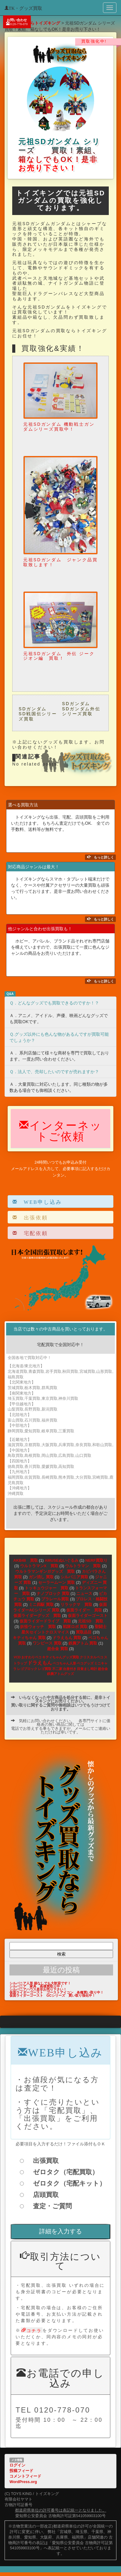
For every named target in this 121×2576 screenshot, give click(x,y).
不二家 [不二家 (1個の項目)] (57, 1669)
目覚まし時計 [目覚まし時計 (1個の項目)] (87, 1669)
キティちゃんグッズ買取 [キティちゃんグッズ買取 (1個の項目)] (60, 1657)
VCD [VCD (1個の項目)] (17, 1657)
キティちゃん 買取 (29, 1638)
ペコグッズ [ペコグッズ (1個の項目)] (85, 1663)
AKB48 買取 (25, 1560)
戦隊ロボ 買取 (75, 1627)
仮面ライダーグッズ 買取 (37, 1616)
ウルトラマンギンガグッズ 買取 (45, 1571)
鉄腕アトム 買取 (82, 1643)
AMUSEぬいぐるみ (61, 1560)
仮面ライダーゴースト (88, 1616)
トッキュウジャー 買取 (46, 1588)
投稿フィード (21, 2471)
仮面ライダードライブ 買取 (45, 1621)
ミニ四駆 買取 (41, 1605)
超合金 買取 (57, 1649)
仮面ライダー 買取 (84, 1610)
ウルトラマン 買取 (83, 1566)
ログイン (17, 2465)
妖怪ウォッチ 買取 (38, 1627)
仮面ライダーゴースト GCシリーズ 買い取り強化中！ (52, 1995)
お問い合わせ (17, 21)
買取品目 (84, 1632)
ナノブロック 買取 (53, 1593)
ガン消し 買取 (41, 1577)
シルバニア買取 (74, 1577)
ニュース (84, 1593)
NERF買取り (96, 1560)
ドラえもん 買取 (67, 1638)
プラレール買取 (55, 1599)
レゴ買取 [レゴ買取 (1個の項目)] (44, 1669)
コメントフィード (25, 2476)
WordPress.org (23, 2482)
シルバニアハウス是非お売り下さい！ (38, 1989)
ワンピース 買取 (47, 1643)
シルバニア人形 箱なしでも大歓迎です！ (40, 1983)
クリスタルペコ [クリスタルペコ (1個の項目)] (91, 1657)
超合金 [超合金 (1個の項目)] (103, 1669)
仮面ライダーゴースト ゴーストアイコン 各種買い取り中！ (56, 1992)
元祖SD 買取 (92, 1621)
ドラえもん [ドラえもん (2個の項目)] (40, 1662)
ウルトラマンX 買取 (39, 1566)
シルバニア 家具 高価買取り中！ (36, 1986)
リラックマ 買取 (76, 1605)
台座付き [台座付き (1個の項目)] (69, 1669)
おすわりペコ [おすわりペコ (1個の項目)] (31, 1657)
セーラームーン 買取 (56, 1582)
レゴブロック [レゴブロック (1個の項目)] (27, 1669)
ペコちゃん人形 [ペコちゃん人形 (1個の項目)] (64, 1663)
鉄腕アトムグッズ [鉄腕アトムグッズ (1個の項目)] (60, 1674)
